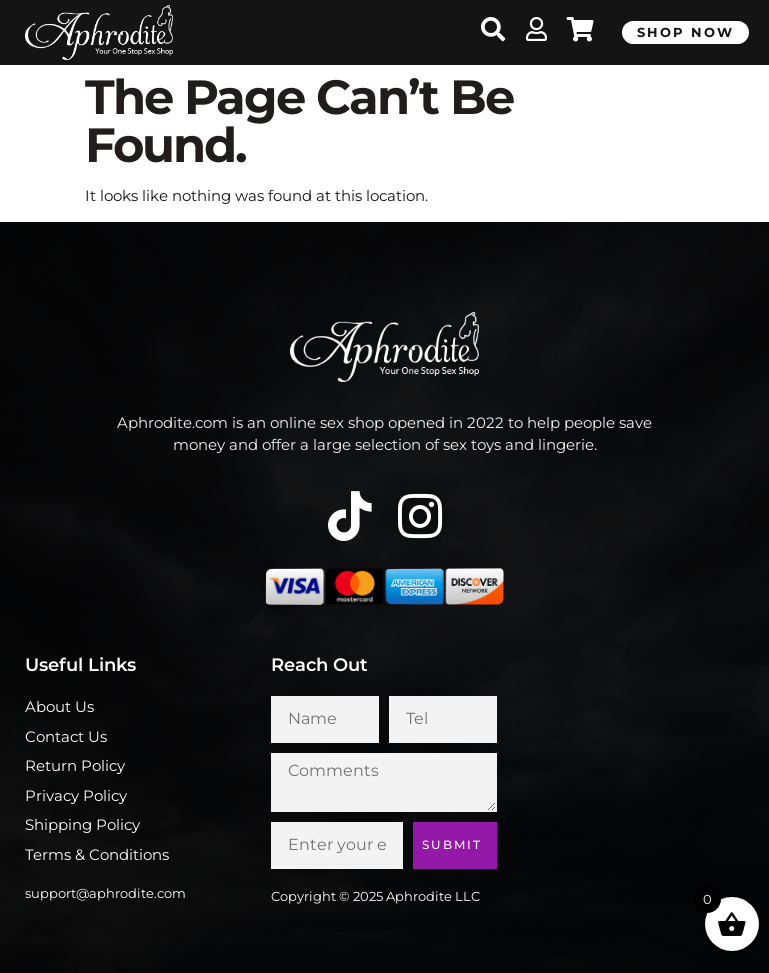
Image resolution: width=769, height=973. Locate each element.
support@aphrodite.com (105, 893)
